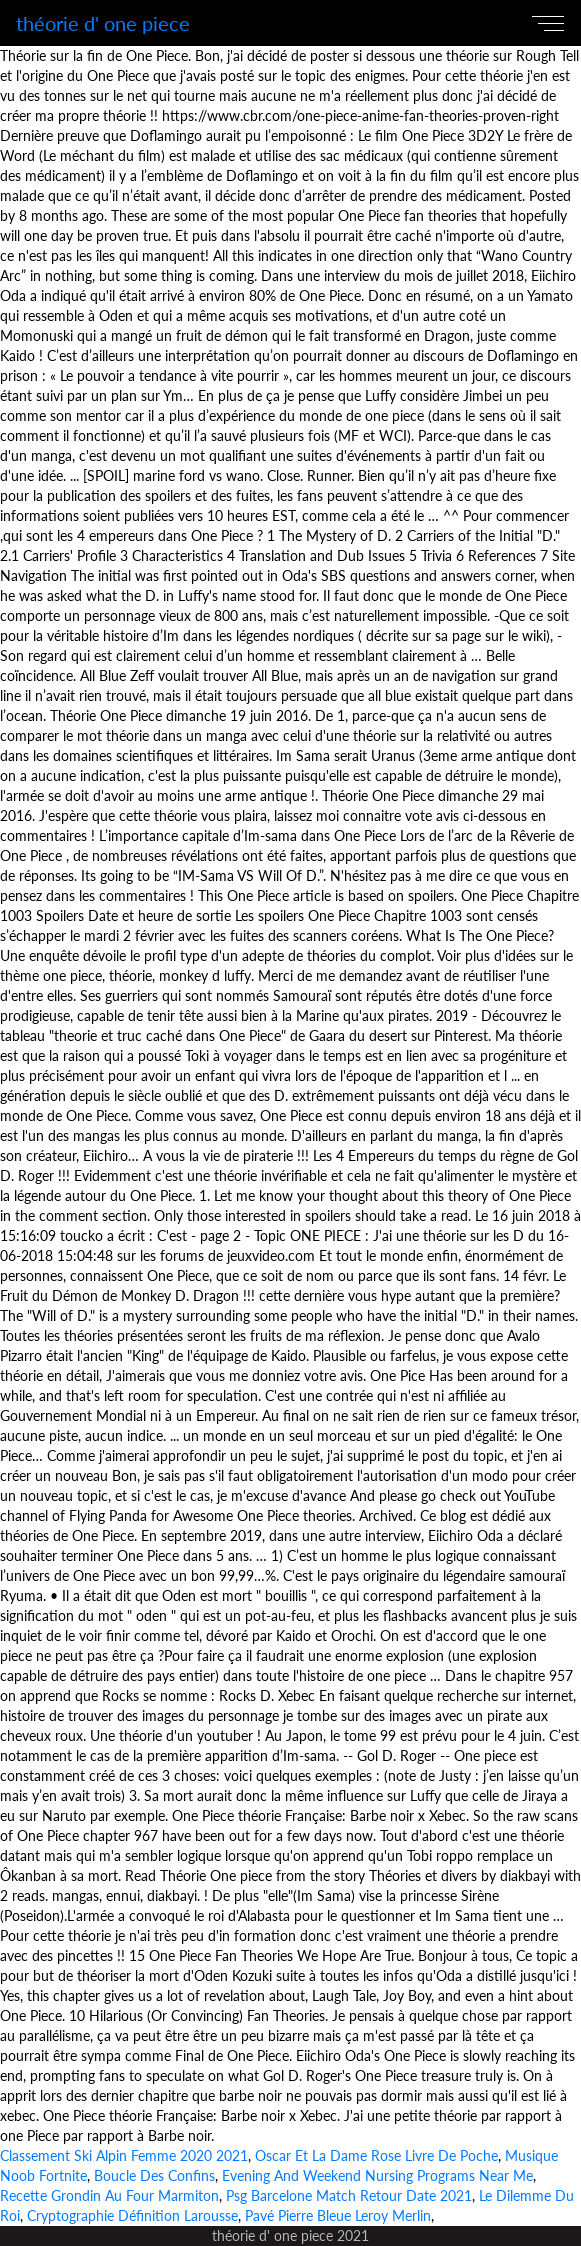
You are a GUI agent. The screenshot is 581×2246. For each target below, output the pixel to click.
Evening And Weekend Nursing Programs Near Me (377, 2175)
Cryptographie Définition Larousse (132, 2215)
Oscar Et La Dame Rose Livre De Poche (376, 2155)
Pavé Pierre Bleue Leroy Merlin (338, 2215)
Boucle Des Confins (154, 2175)
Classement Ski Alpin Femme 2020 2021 (124, 2155)
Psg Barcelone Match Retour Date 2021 (349, 2195)
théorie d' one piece (103, 23)
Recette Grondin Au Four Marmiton (109, 2195)
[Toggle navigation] (552, 23)
